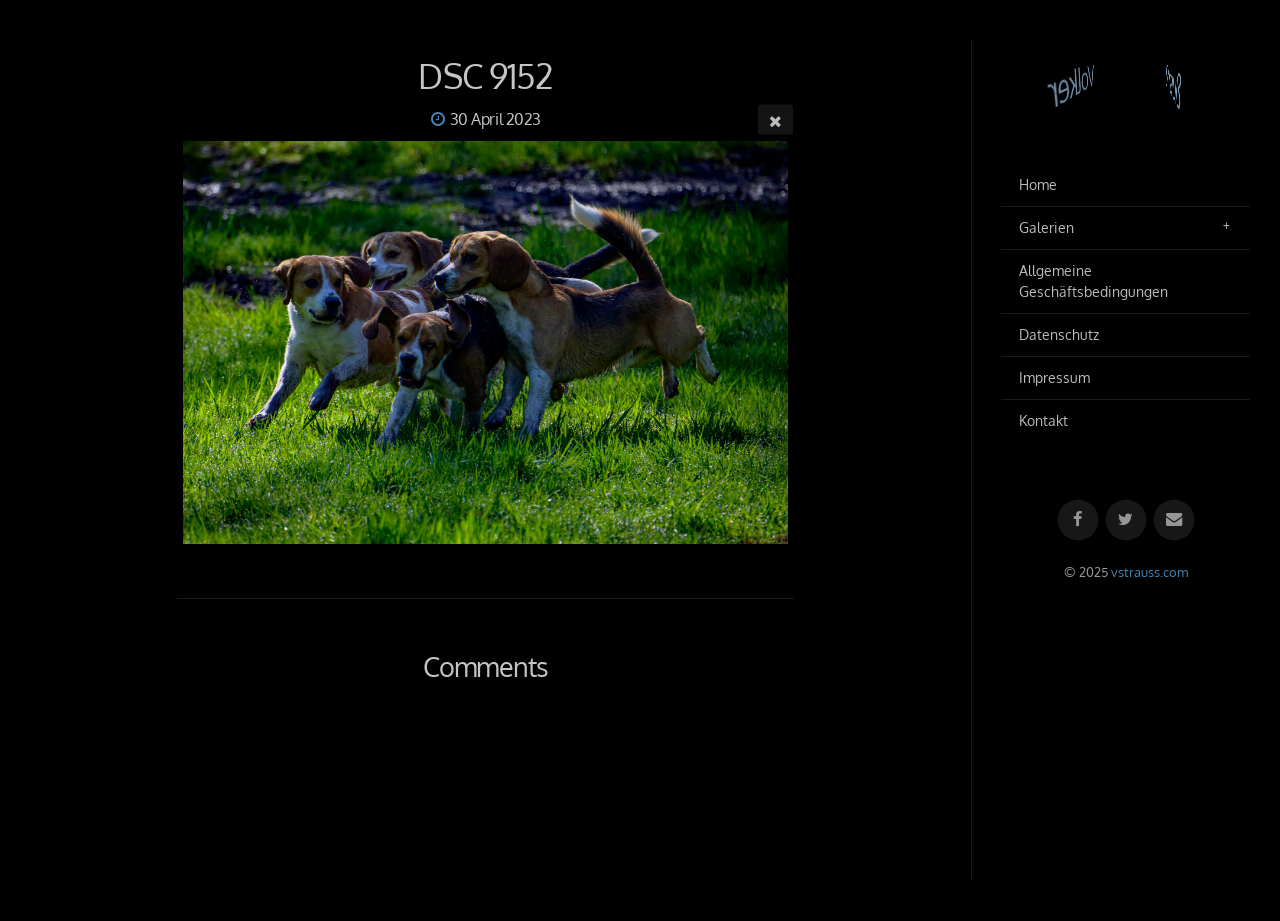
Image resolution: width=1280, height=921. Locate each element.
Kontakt (1043, 420)
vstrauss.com (1149, 572)
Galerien (1046, 227)
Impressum (1054, 377)
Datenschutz (1059, 334)
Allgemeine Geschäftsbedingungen (1093, 281)
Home (1038, 184)
